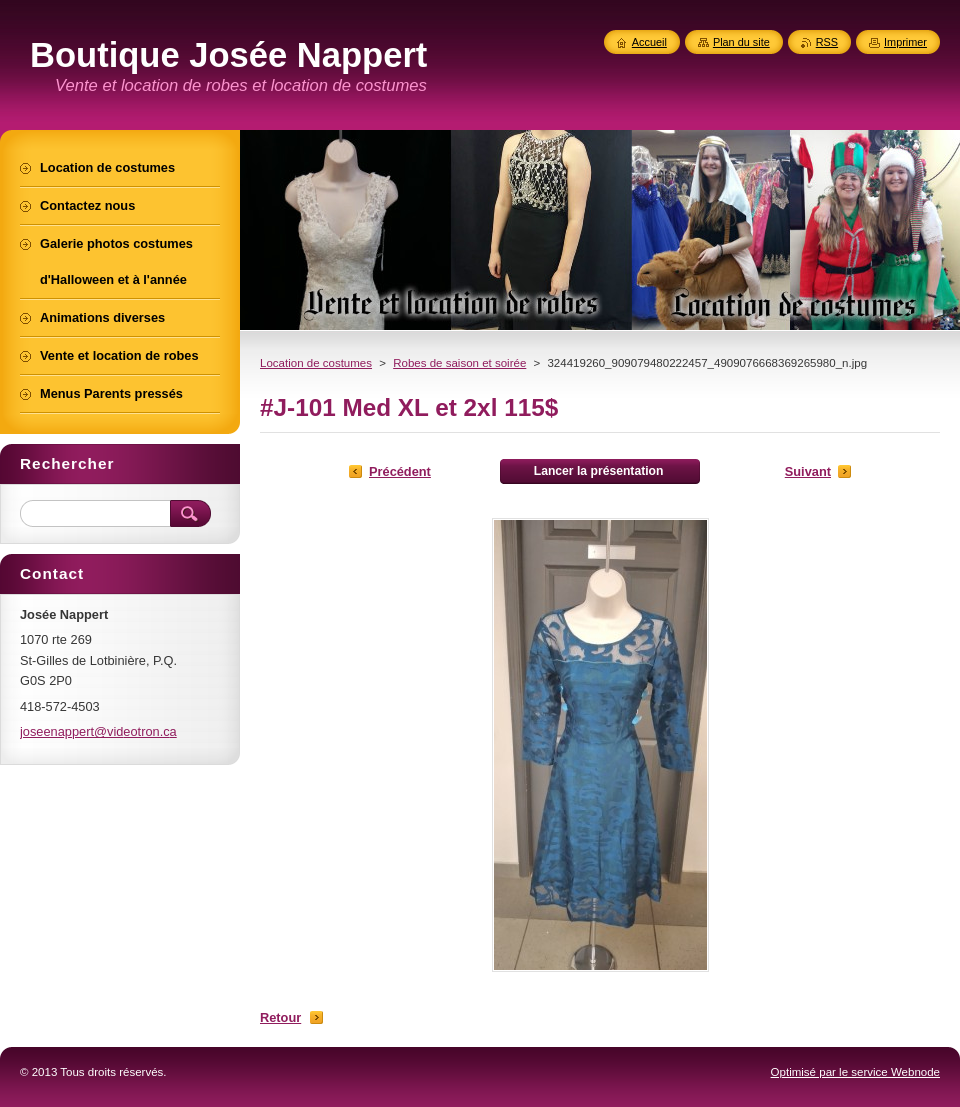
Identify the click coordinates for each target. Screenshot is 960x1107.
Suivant (808, 471)
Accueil (649, 42)
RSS (827, 42)
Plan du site (741, 42)
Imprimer (905, 42)
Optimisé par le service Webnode (855, 1072)
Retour (280, 1017)
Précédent (400, 471)
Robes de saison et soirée (459, 363)
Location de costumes (316, 363)
